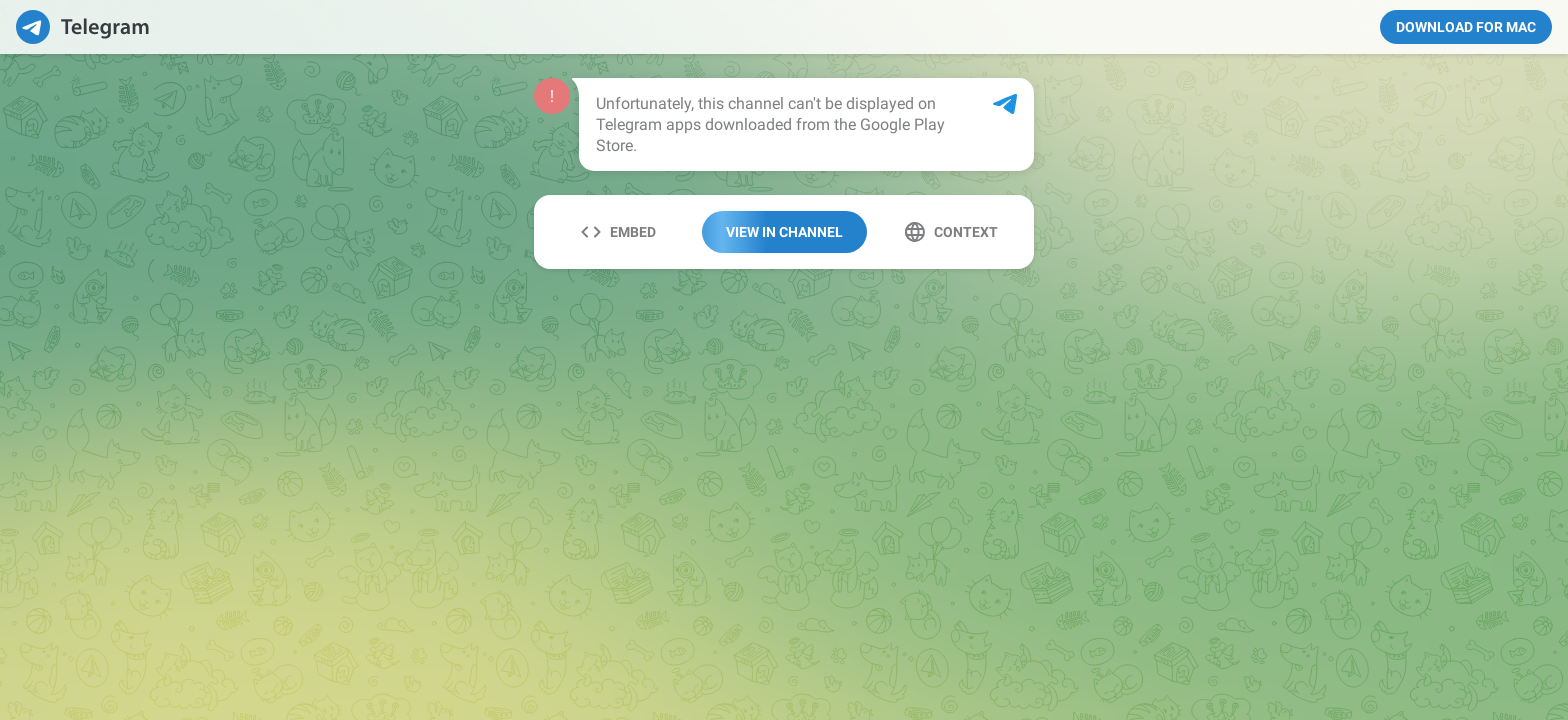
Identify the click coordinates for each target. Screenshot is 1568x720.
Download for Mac (1466, 27)
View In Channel (784, 232)
